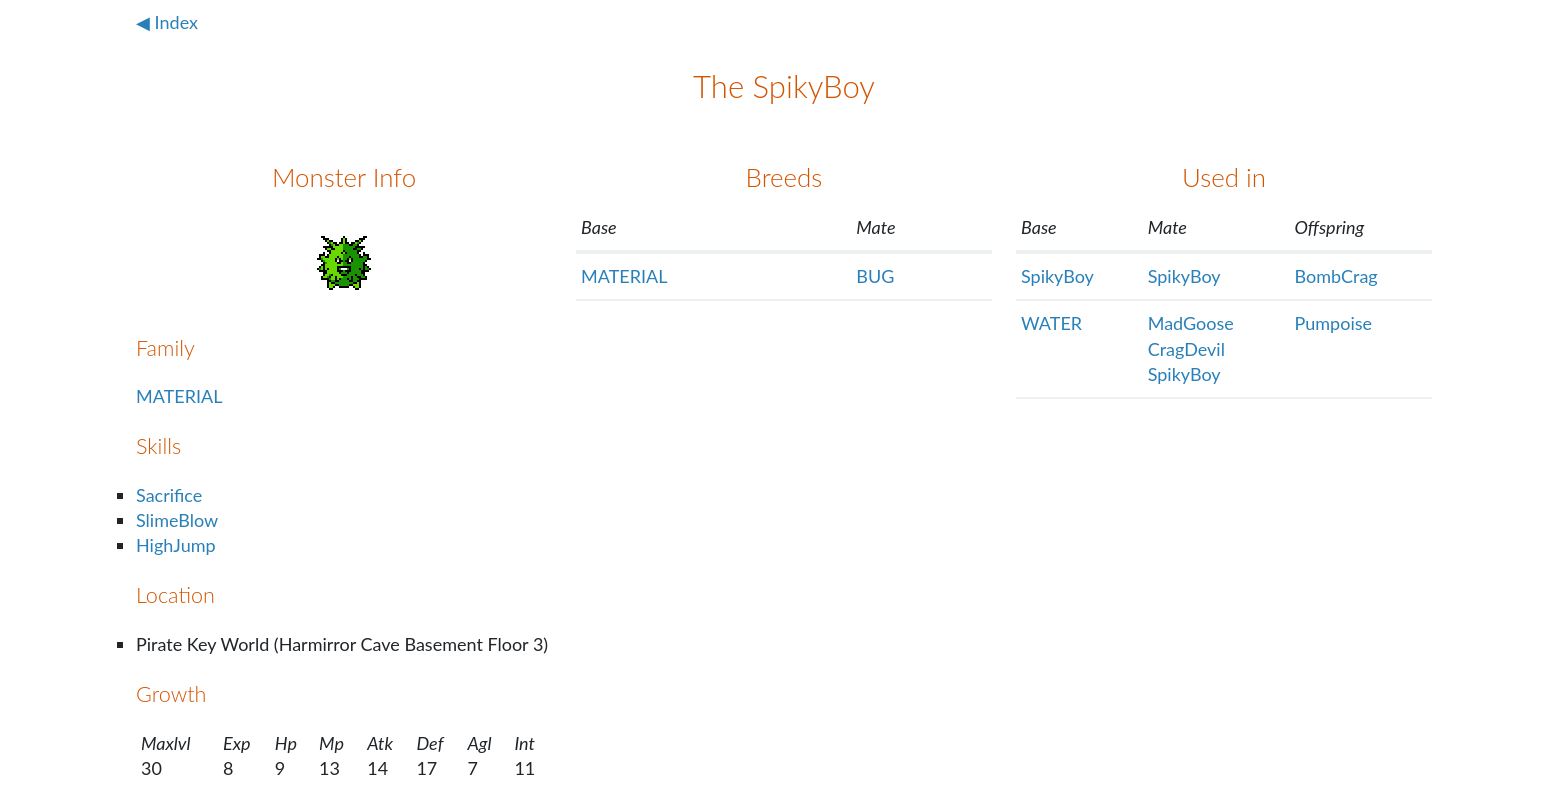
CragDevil (1186, 349)
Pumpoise (1333, 323)
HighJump (176, 545)
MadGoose (1191, 323)
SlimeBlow (177, 520)
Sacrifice (169, 495)
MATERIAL (179, 396)
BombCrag (1336, 276)
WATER (1051, 323)
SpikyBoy (1057, 276)
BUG (875, 276)
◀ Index (167, 22)
